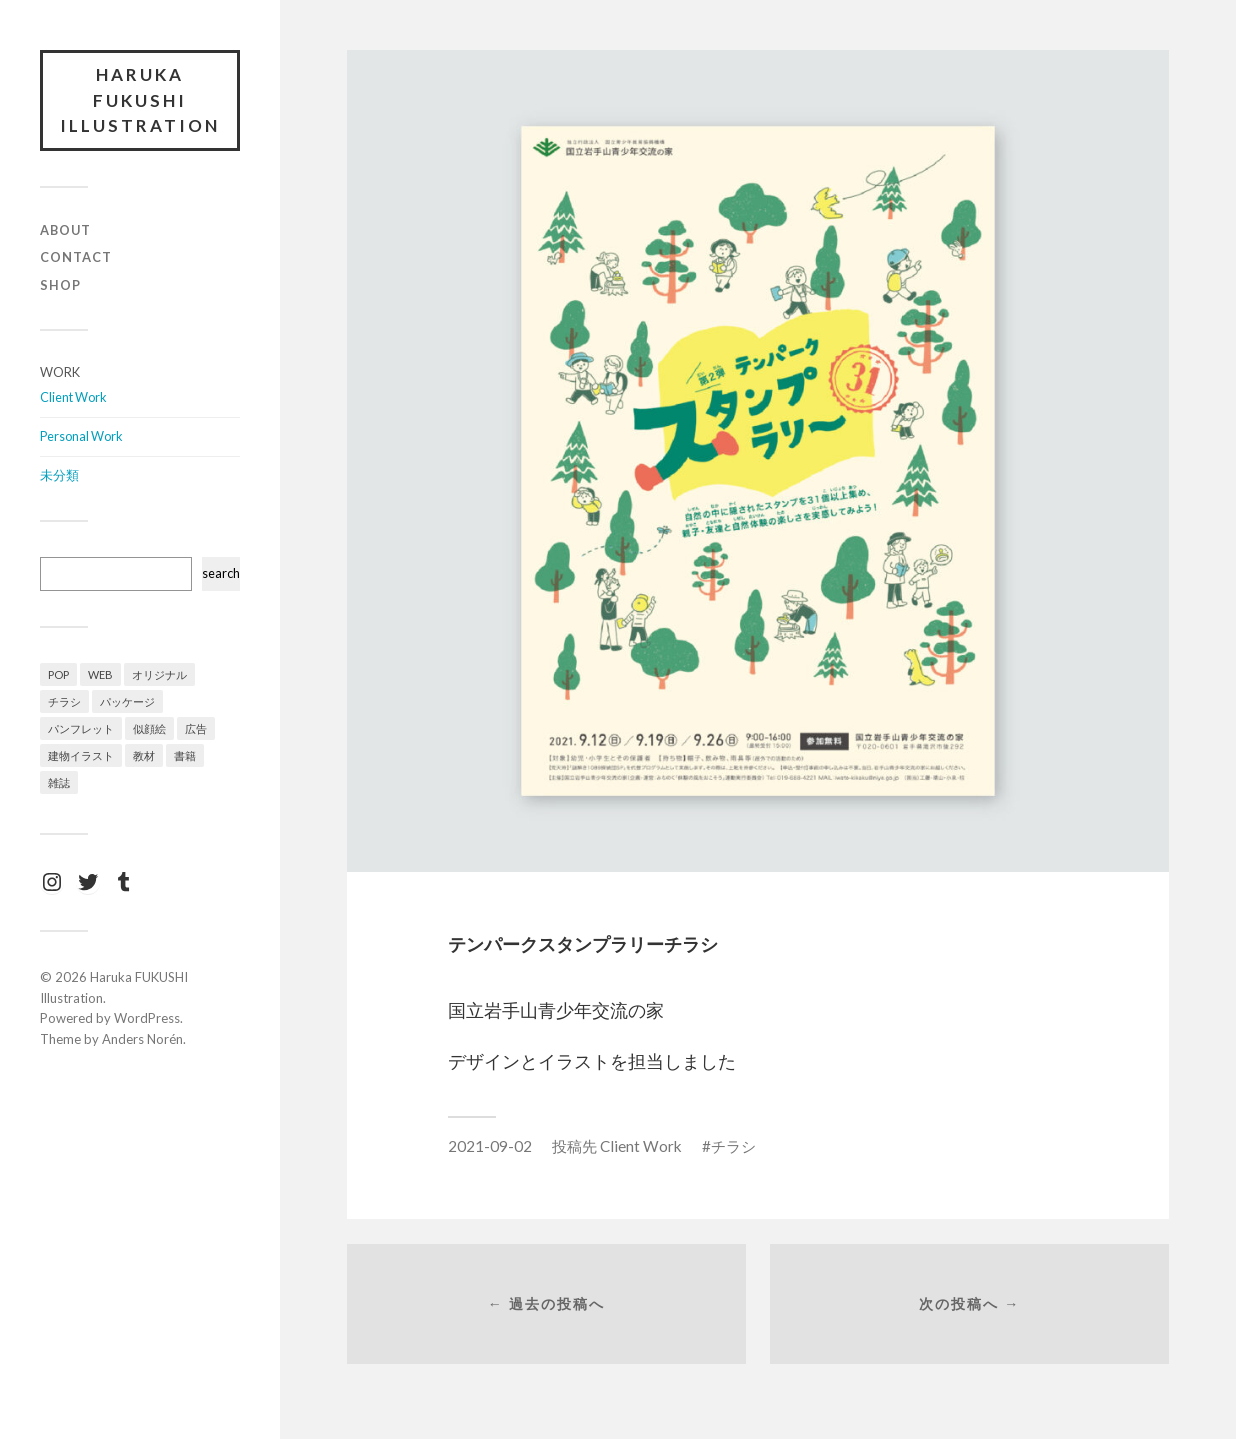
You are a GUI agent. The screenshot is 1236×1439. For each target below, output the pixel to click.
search (221, 573)
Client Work (73, 397)
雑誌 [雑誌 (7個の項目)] (59, 782)
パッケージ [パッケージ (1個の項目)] (127, 701)
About (65, 230)
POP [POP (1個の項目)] (58, 674)
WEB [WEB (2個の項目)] (100, 674)
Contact (76, 257)
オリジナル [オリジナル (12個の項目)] (159, 674)
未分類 (59, 475)
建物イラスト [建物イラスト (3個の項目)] (81, 755)
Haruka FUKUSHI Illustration (140, 100)
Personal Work (81, 436)
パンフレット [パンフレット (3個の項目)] (81, 728)
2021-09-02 (490, 1146)
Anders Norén (142, 1039)
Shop (60, 285)
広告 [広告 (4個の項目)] (196, 728)
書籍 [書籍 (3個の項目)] (185, 755)
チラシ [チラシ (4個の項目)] (64, 701)
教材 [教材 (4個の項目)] (144, 755)
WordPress (147, 1018)
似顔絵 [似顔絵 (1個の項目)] (149, 728)
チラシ (733, 1146)
